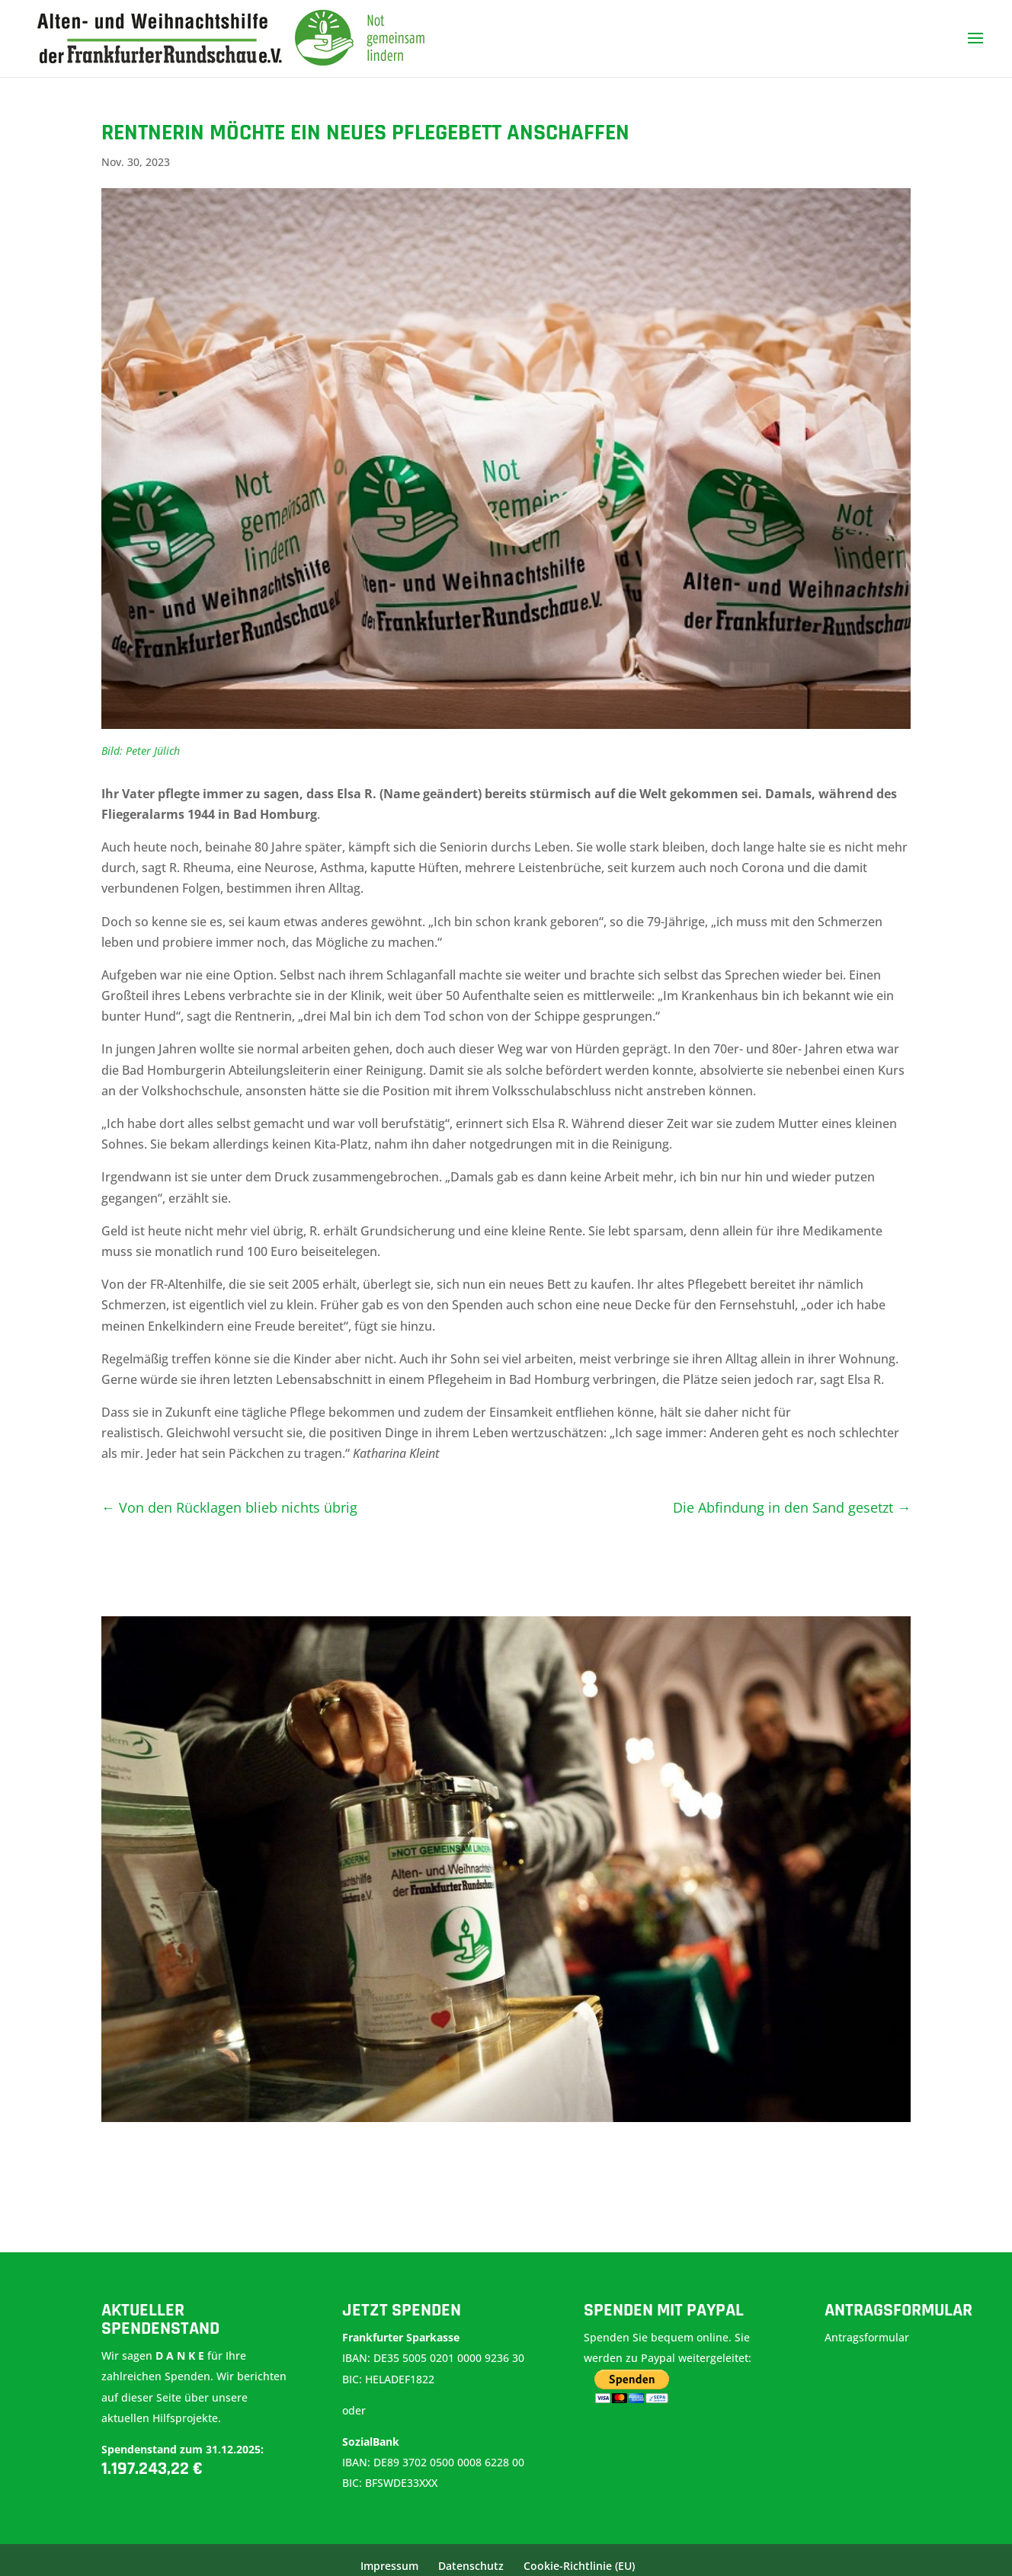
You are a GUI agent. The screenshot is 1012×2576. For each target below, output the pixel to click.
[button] (33, 2542)
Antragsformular (868, 2337)
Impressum (389, 2565)
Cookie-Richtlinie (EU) (579, 2565)
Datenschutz (471, 2565)
